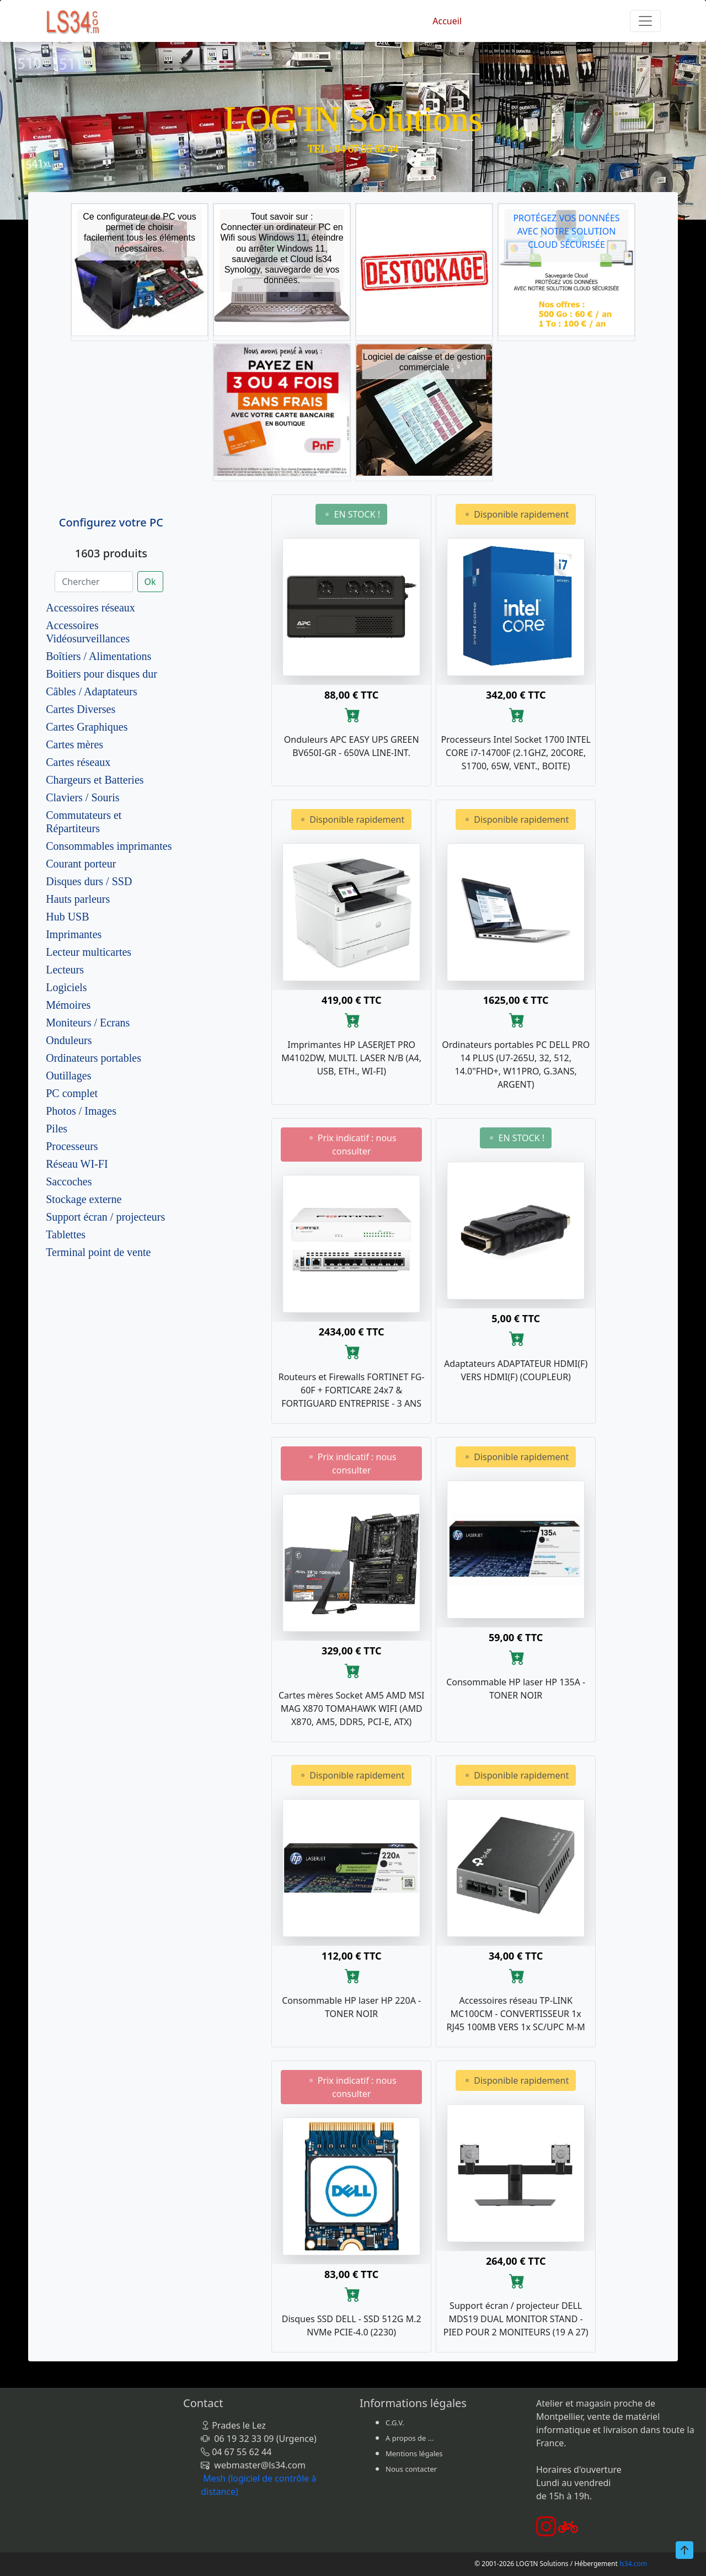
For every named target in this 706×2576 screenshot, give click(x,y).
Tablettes (65, 1234)
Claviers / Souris (82, 797)
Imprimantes (73, 934)
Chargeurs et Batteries (94, 780)
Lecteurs (65, 970)
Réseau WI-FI (77, 1164)
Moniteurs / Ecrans (88, 1022)
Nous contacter (411, 2469)
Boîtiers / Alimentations (98, 656)
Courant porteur (81, 864)
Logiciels (66, 987)
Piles (56, 1128)
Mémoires (68, 1005)
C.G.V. (395, 2423)
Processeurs (72, 1146)
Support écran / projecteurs (105, 1217)
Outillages (68, 1075)
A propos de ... (410, 2438)
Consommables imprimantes (109, 846)
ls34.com (633, 2563)
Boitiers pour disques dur (101, 674)
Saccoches (69, 1181)
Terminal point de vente (98, 1252)
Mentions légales (414, 2453)
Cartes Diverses (80, 709)
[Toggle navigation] (645, 21)
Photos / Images (81, 1111)
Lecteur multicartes (88, 952)
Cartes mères (74, 744)
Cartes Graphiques (86, 727)
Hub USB (67, 917)
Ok (150, 582)
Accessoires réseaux (90, 608)
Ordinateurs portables (93, 1058)
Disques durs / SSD (89, 881)
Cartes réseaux (78, 762)
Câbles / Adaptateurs (91, 691)
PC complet (72, 1093)
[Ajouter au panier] (352, 714)
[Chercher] (93, 581)
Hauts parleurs (78, 899)
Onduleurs (69, 1040)
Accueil (447, 21)
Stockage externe (83, 1199)
